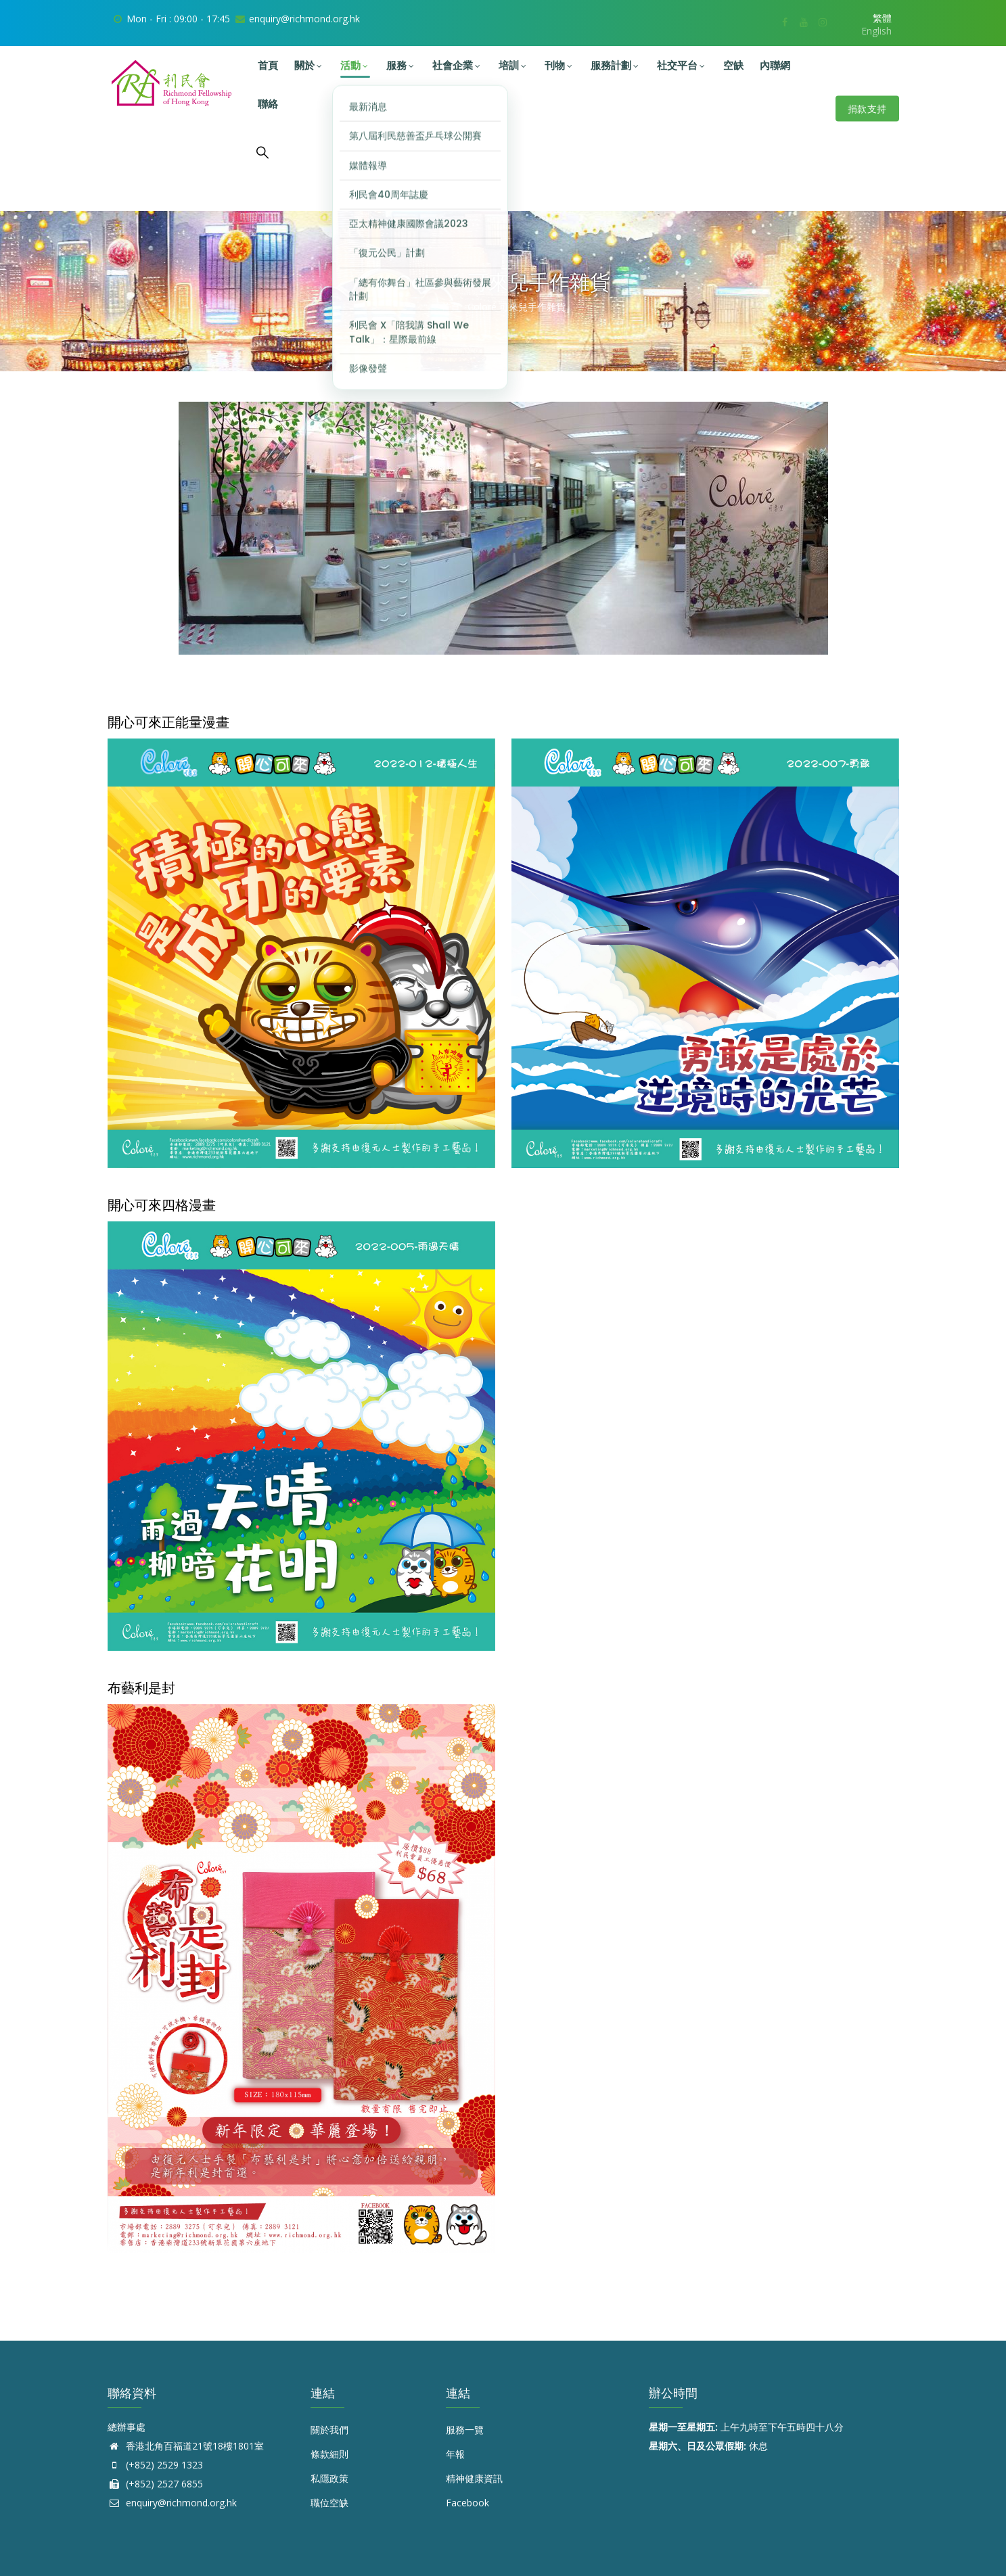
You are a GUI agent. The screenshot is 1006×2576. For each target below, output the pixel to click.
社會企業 (457, 65)
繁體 (882, 17)
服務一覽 (465, 2429)
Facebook (467, 2502)
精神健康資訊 (474, 2478)
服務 (401, 65)
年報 (455, 2454)
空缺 (733, 65)
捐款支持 (867, 109)
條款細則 (329, 2454)
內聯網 (775, 65)
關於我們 (329, 2429)
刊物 (559, 65)
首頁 (268, 65)
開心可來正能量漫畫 (168, 722)
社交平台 (682, 65)
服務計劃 (616, 65)
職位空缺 (329, 2502)
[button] (301, 748)
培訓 (513, 65)
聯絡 (268, 104)
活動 (355, 65)
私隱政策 (329, 2478)
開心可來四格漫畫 (162, 1205)
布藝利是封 (141, 1688)
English (876, 30)
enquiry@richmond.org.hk (172, 2502)
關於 (309, 65)
